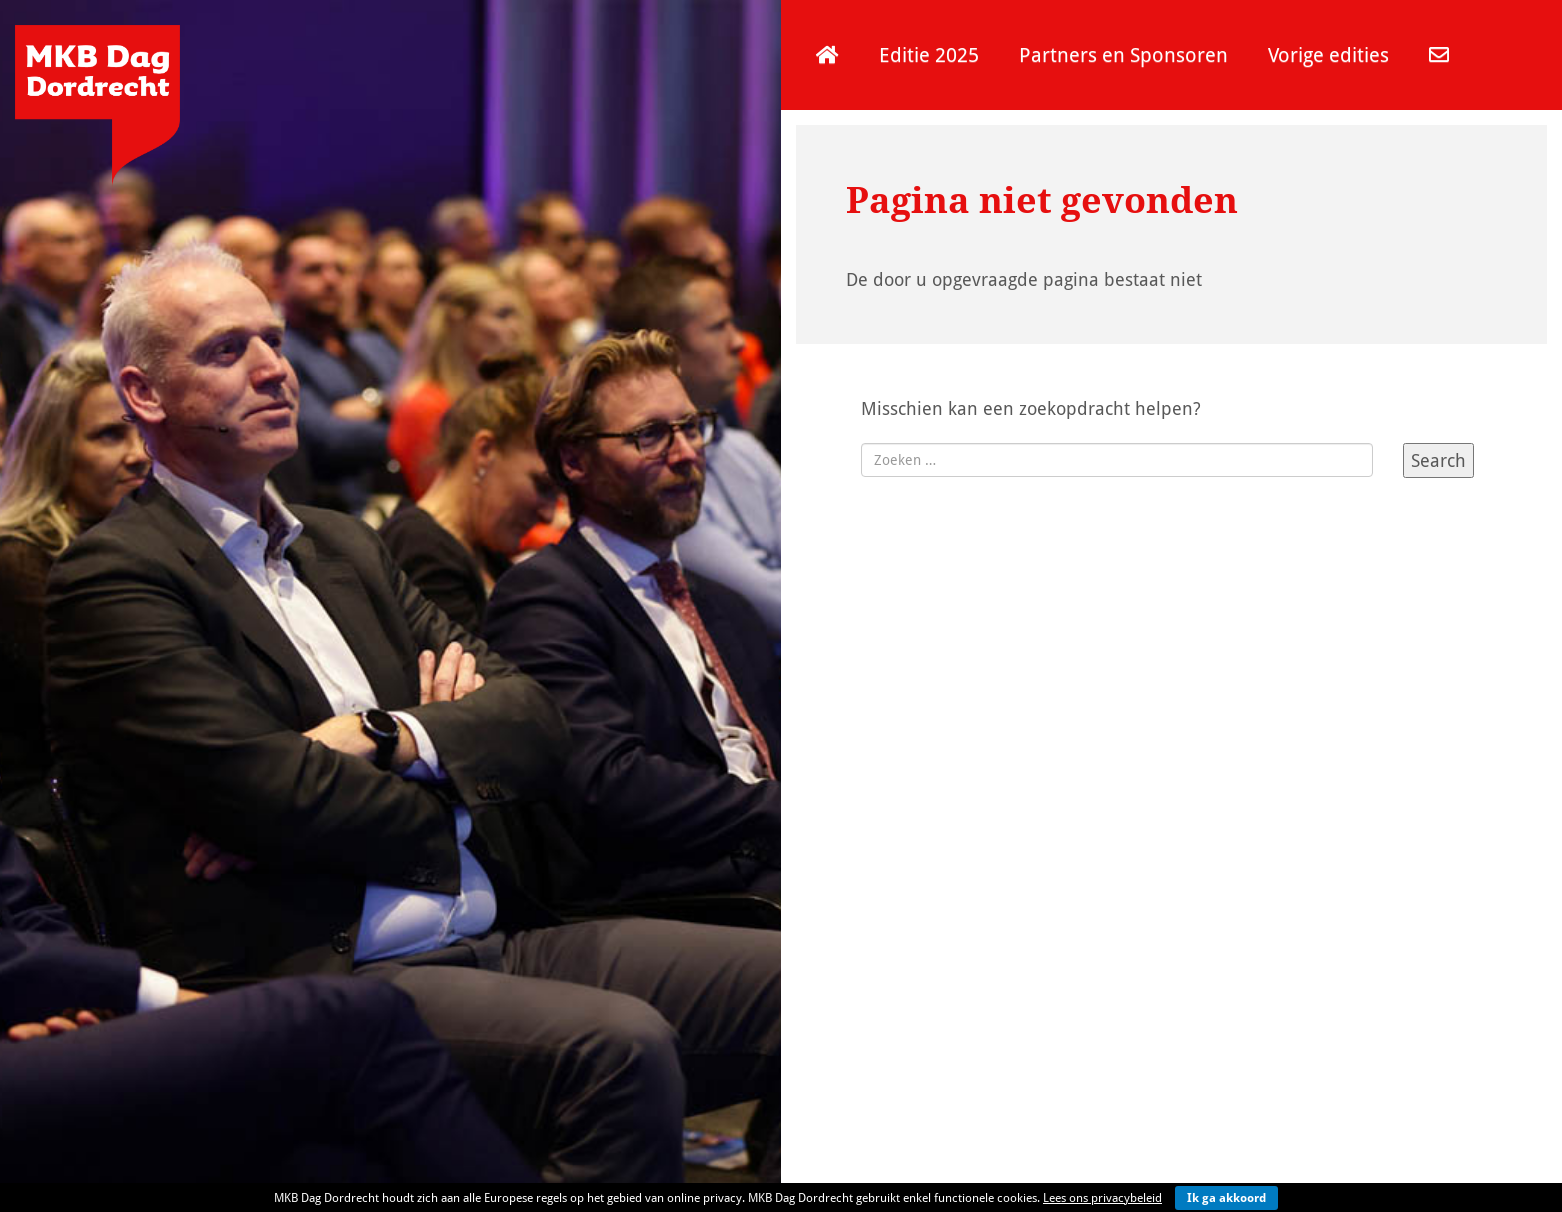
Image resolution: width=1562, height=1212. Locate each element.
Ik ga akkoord (1226, 1197)
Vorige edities (1328, 54)
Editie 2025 (929, 54)
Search (1438, 460)
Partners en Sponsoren (1123, 54)
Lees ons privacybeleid (1102, 1197)
